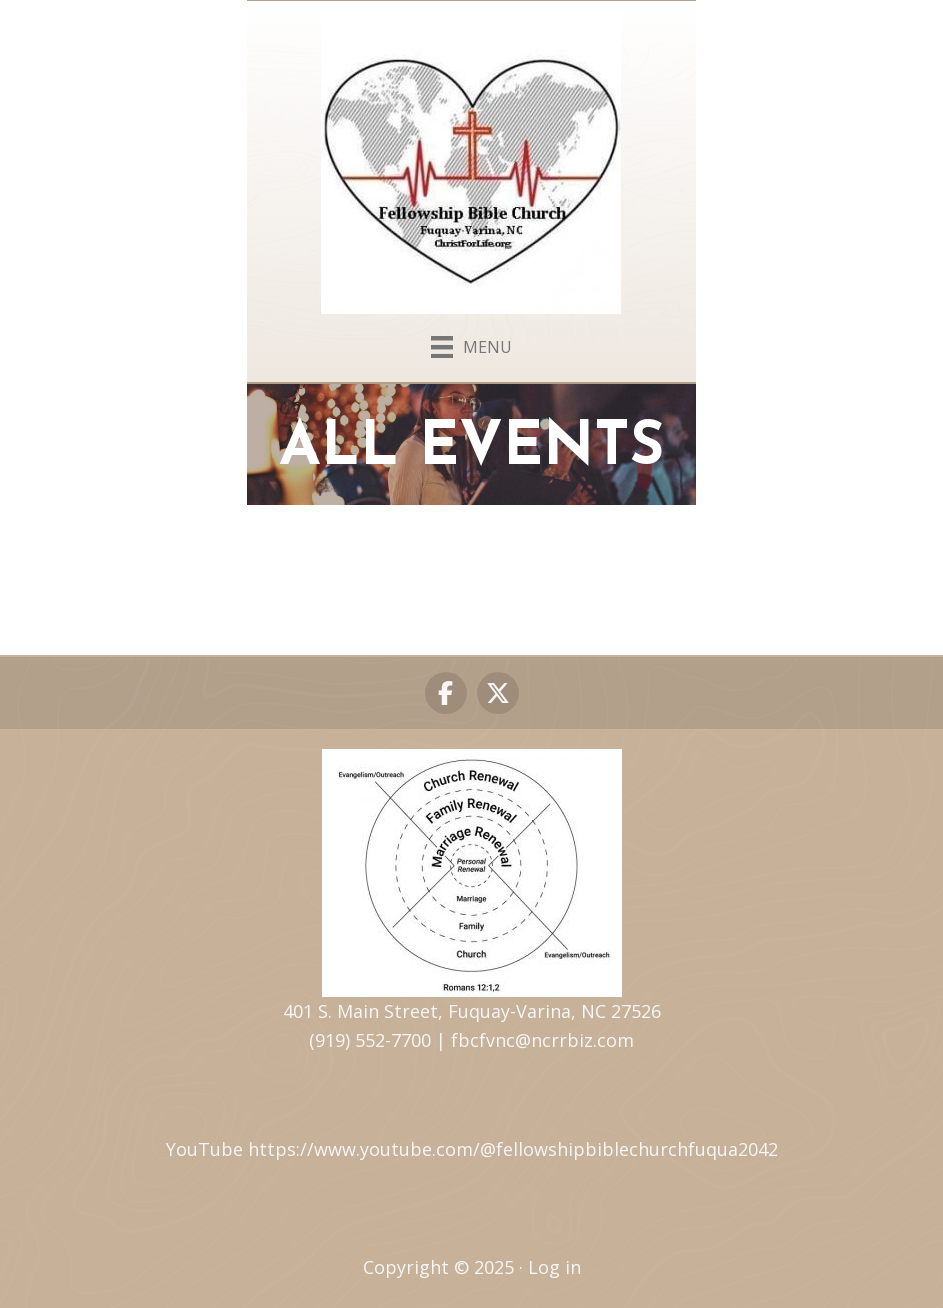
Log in (554, 1267)
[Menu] (471, 343)
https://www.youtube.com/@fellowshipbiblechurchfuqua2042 (513, 1149)
